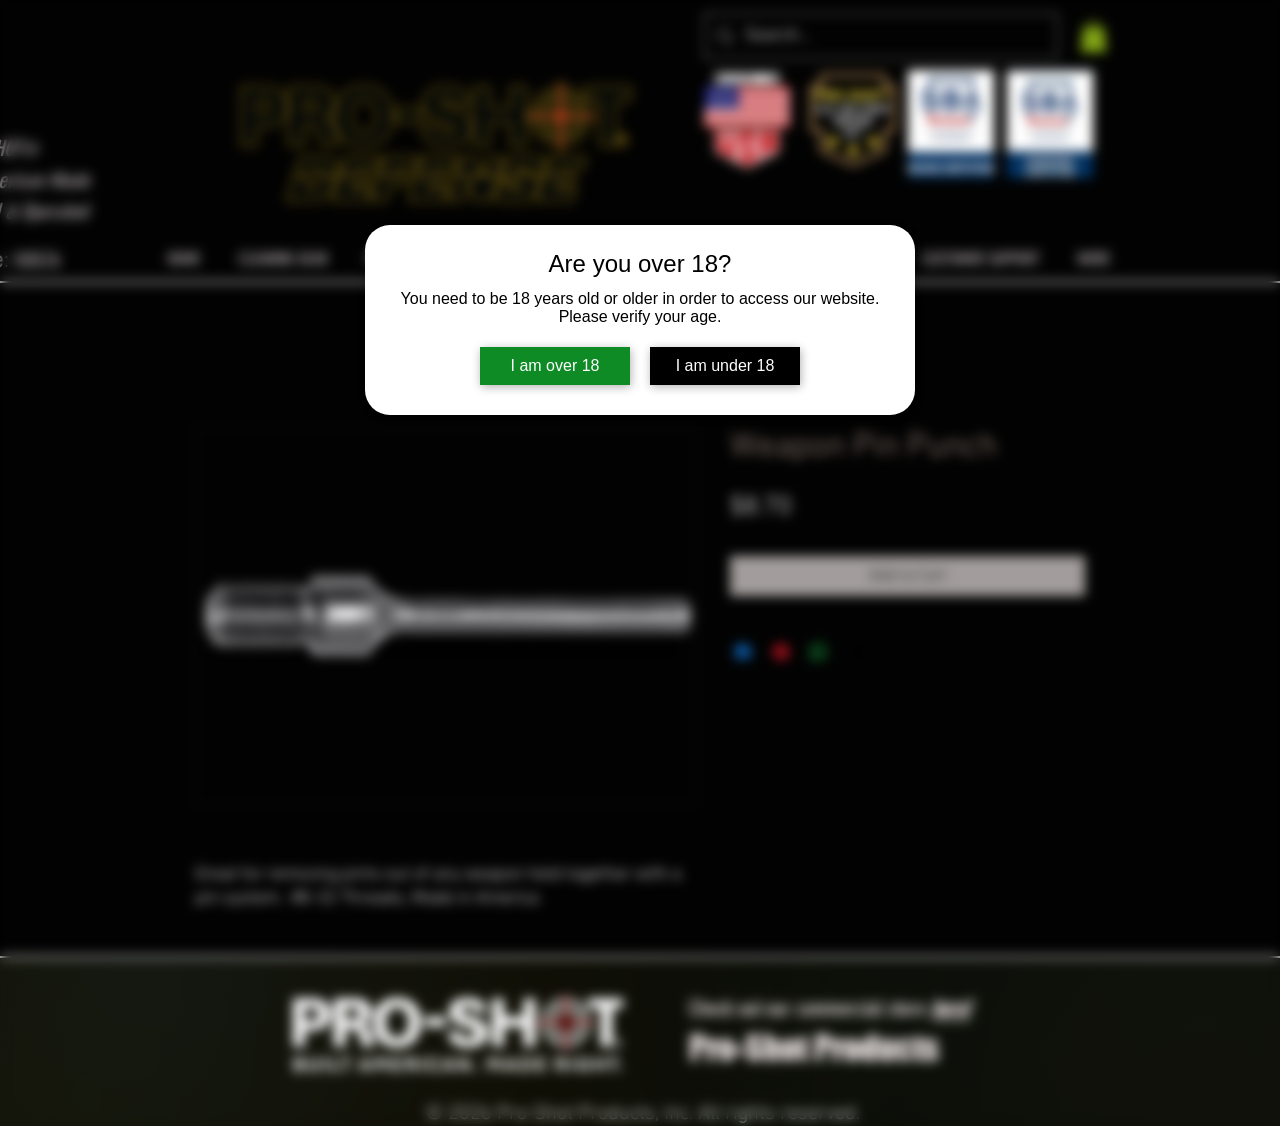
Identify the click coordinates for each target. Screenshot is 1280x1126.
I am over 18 (555, 365)
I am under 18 (725, 365)
